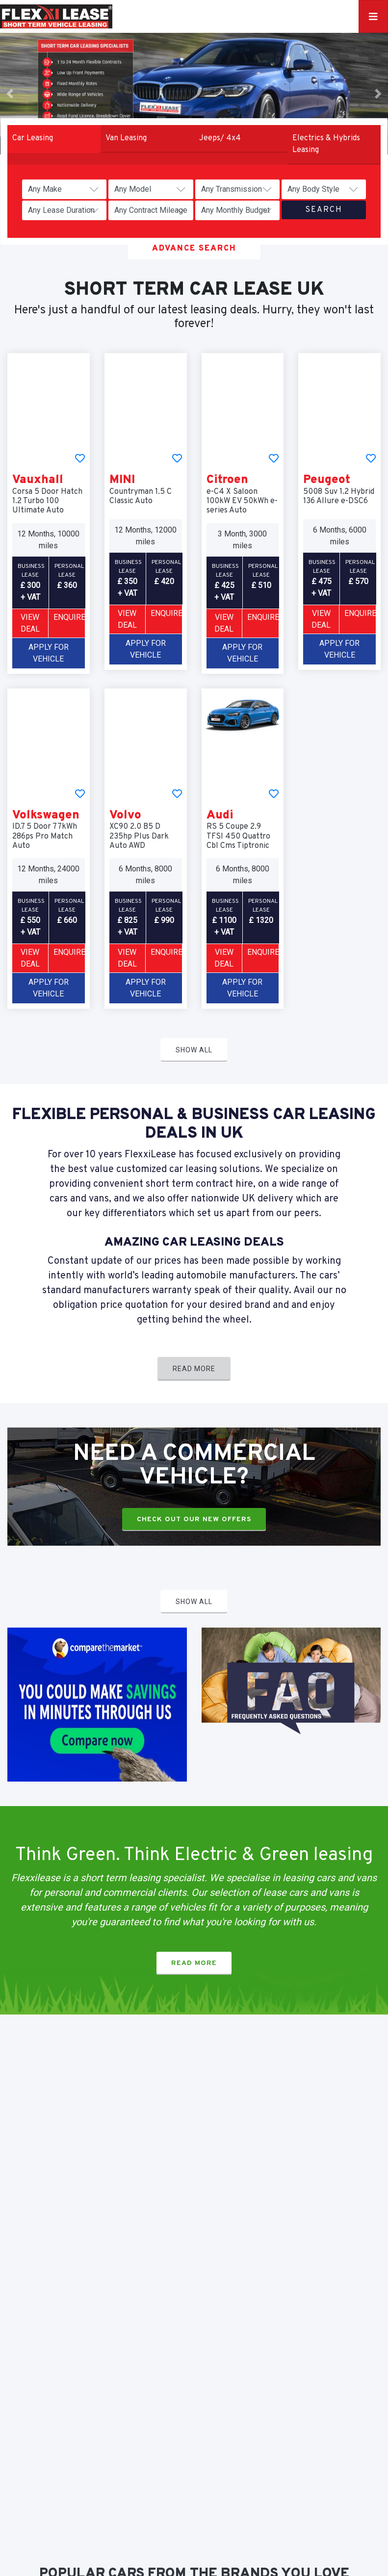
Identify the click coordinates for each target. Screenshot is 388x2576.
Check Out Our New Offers (194, 1519)
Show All (194, 1050)
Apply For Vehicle (48, 652)
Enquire (69, 617)
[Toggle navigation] (373, 16)
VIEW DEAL (30, 623)
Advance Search (194, 249)
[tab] (54, 139)
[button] (10, 93)
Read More (194, 1369)
